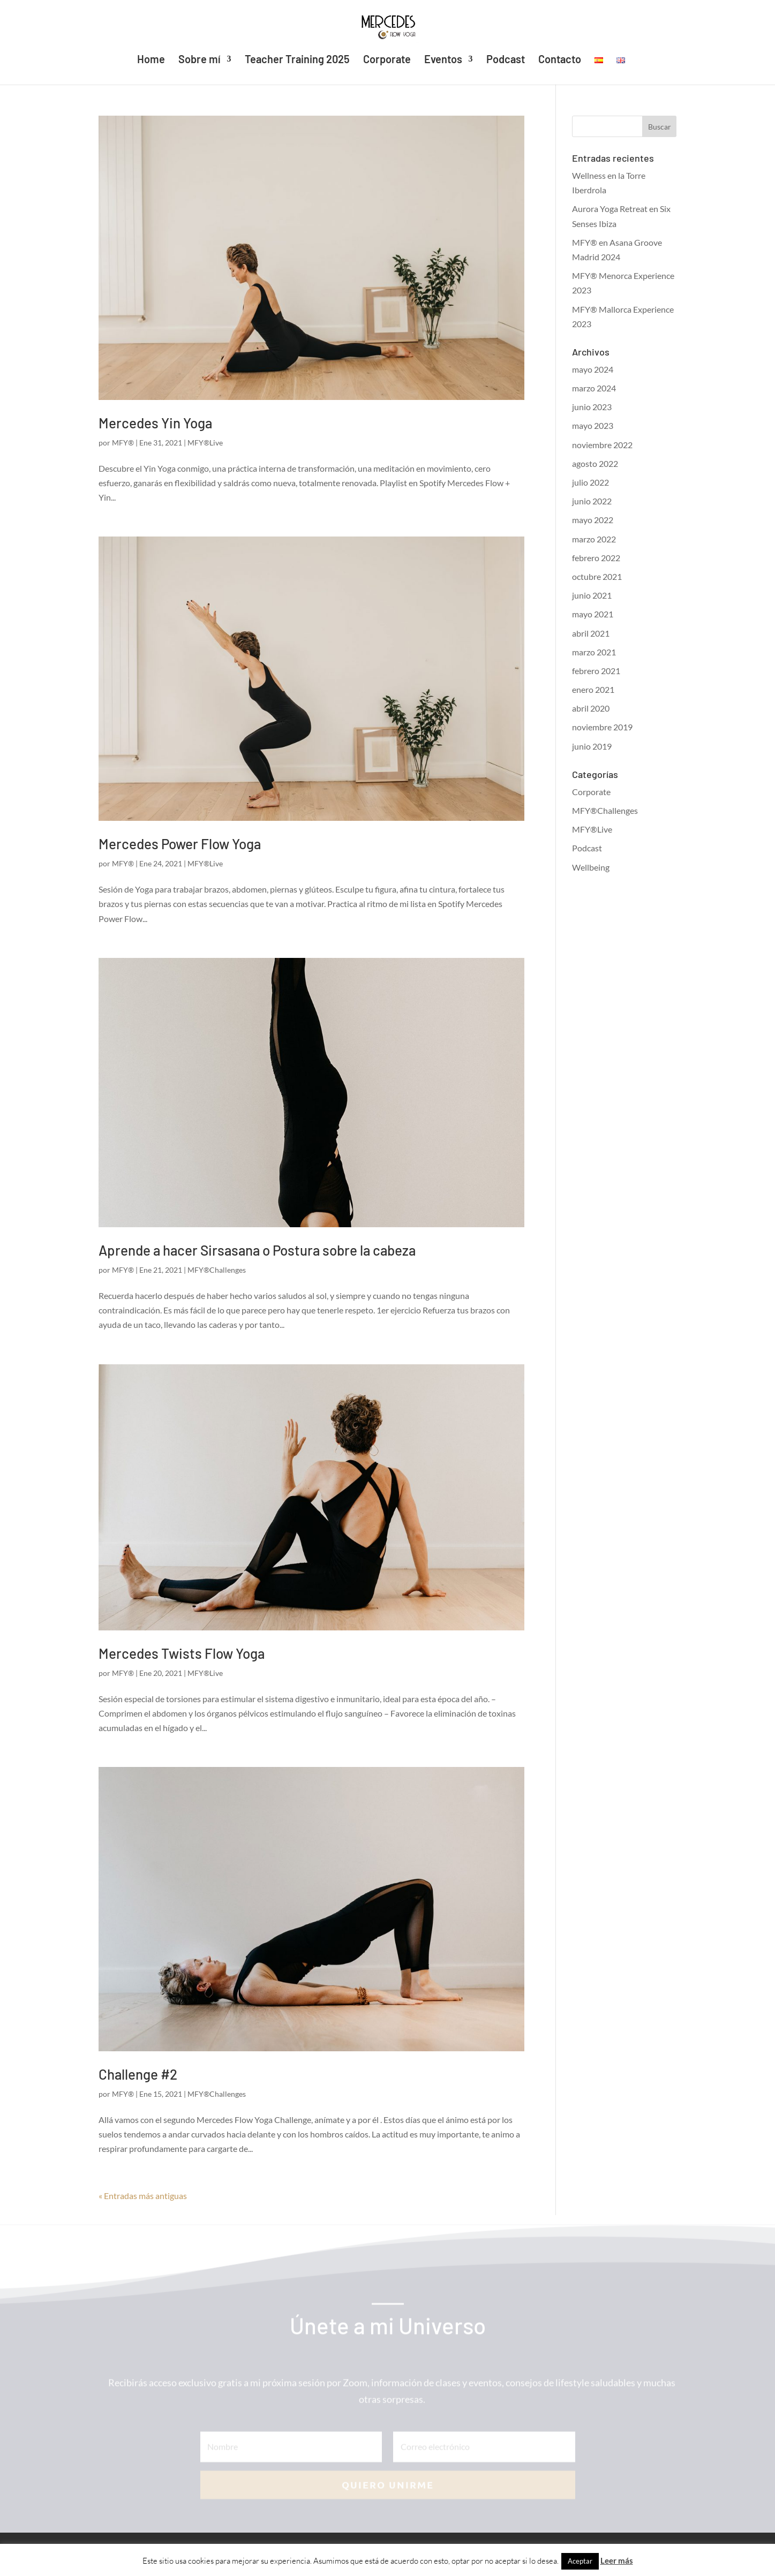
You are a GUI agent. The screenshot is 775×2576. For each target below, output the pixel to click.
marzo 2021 (594, 652)
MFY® (123, 442)
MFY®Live (205, 442)
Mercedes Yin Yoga (155, 422)
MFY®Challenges (216, 1269)
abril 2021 (591, 633)
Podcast (505, 60)
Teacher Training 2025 (297, 60)
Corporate (387, 60)
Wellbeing (591, 867)
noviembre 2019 (602, 727)
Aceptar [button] (580, 2561)
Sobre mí (199, 60)
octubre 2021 (597, 576)
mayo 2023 (592, 425)
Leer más (616, 2560)
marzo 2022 (594, 539)
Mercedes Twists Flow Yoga (182, 1653)
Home (151, 60)
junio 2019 (592, 746)
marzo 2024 (594, 388)
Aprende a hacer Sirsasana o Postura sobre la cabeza (257, 1250)
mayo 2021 (592, 614)
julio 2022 (590, 482)
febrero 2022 (596, 558)
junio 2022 (592, 501)
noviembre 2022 (602, 445)
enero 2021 (593, 689)
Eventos (443, 60)
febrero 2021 (596, 671)
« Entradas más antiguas (143, 2195)
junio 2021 (592, 595)
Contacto (559, 60)
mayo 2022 (592, 520)
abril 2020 (591, 708)
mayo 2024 (592, 369)
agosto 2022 (595, 463)
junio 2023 (592, 407)
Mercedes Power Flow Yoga (180, 843)
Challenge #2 (138, 2074)
